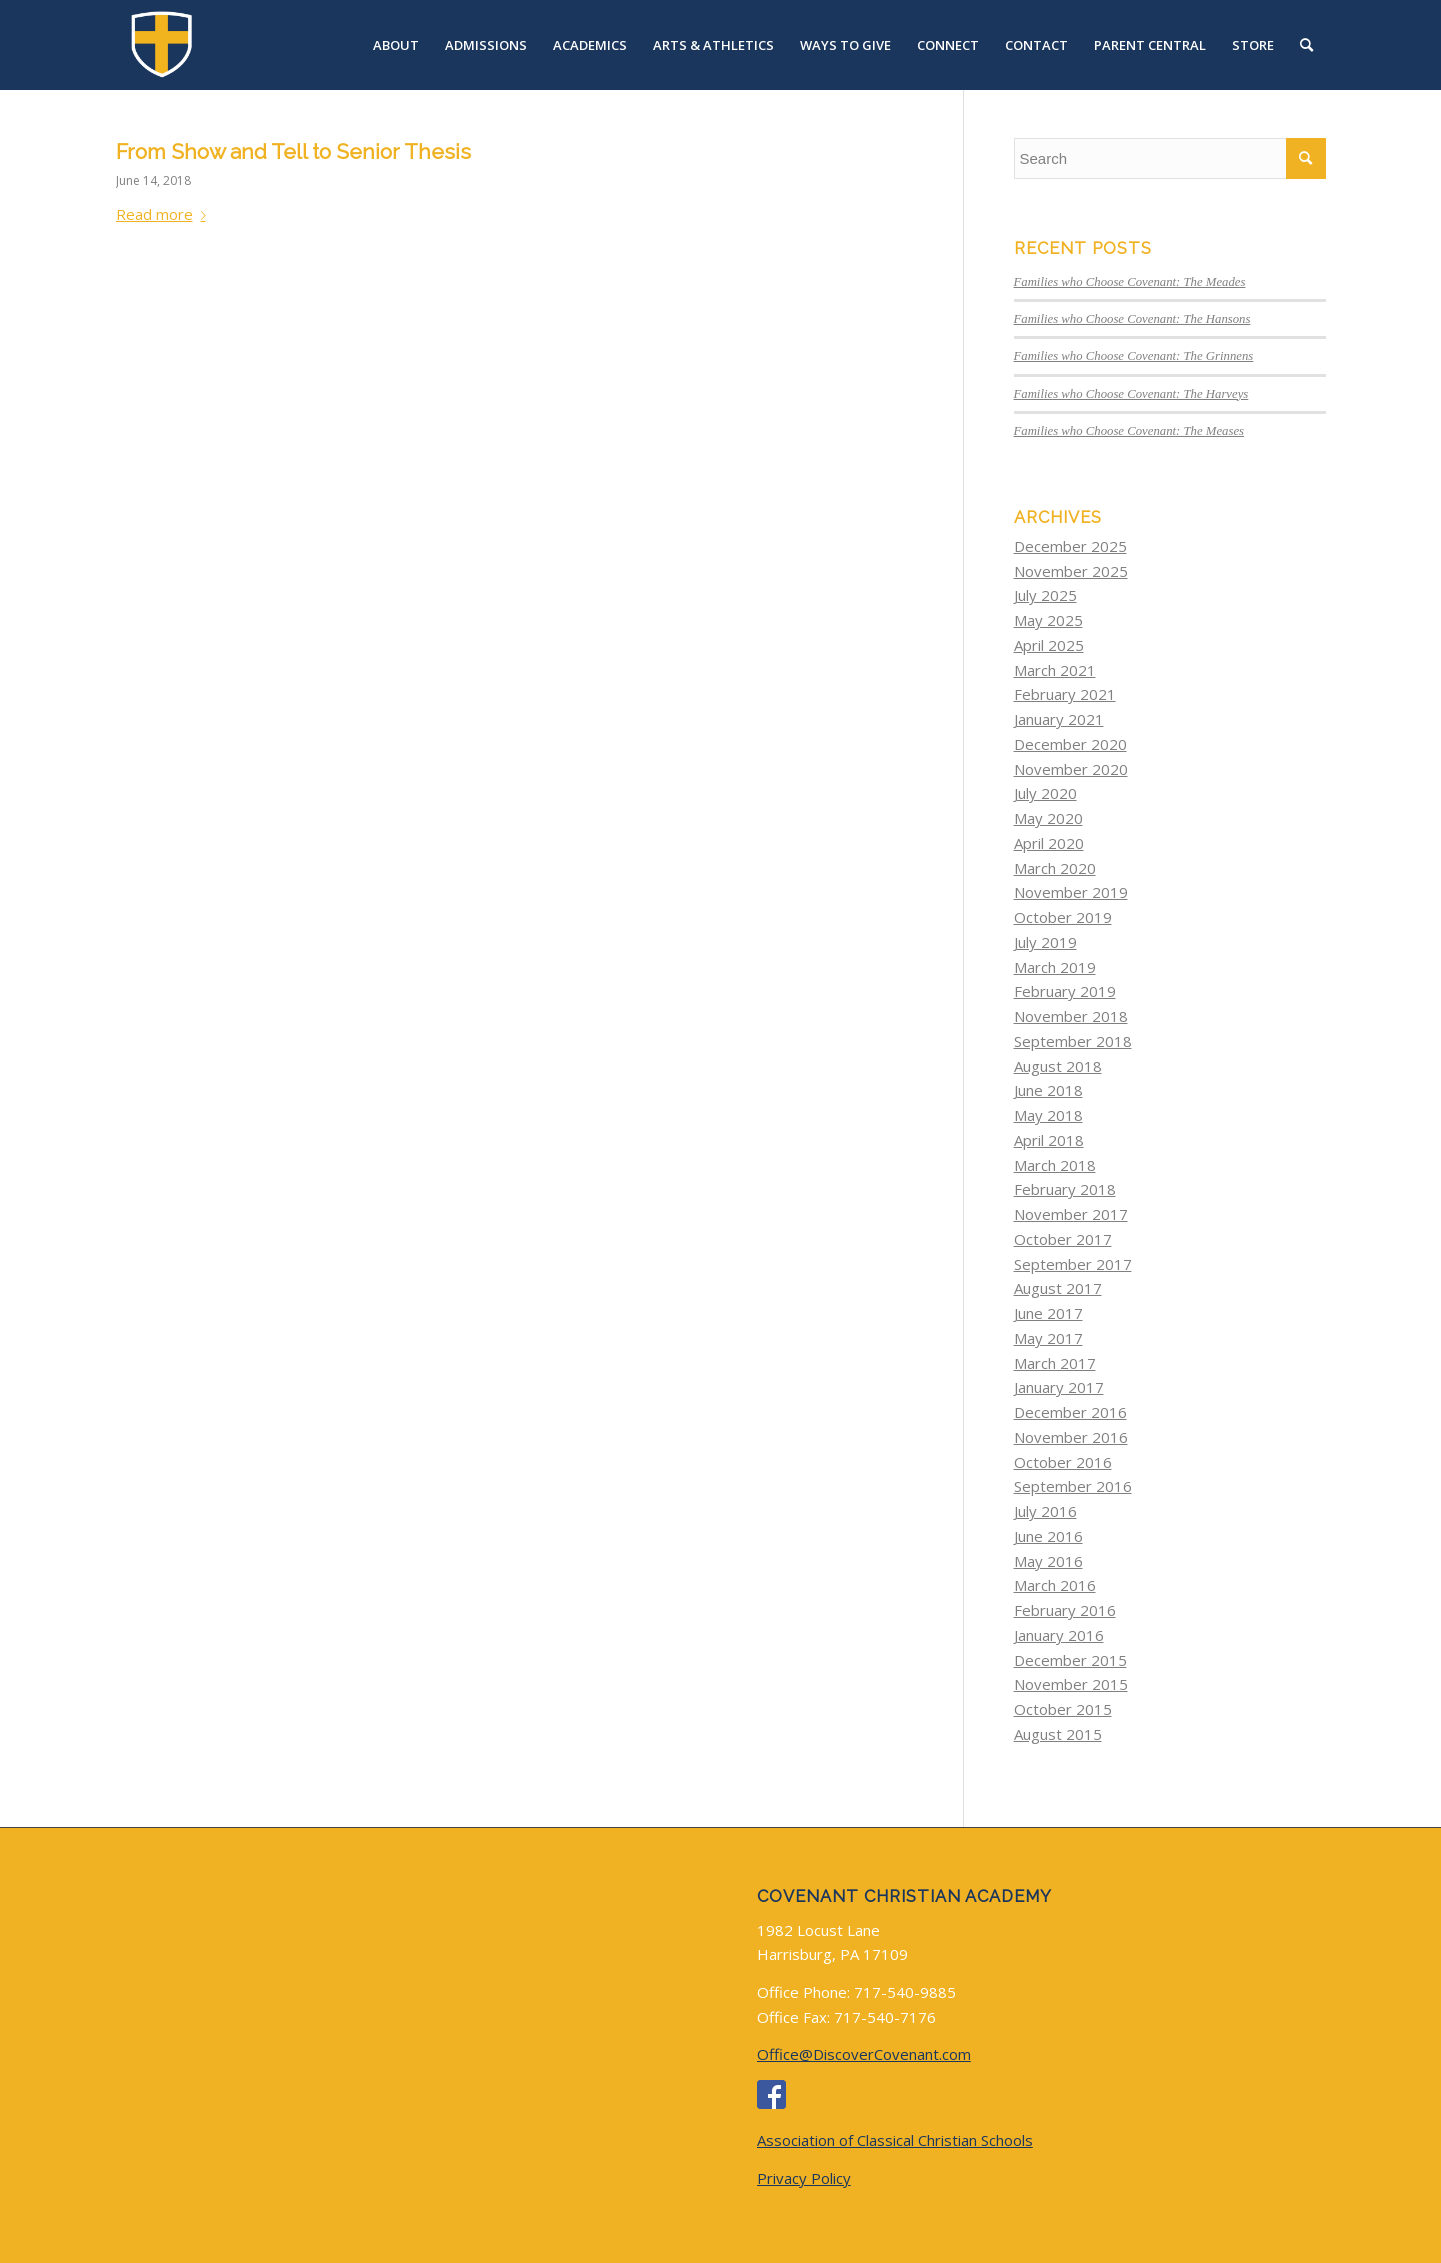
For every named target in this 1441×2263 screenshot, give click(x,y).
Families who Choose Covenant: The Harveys (1131, 394)
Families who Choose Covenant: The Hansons (1132, 319)
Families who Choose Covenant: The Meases (1129, 431)
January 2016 (1059, 1635)
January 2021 (1059, 719)
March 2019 (1055, 967)
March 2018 (1055, 1165)
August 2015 (1058, 1734)
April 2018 (1049, 1140)
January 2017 (1059, 1387)
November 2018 (1071, 1016)
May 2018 (1048, 1115)
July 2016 (1045, 1511)
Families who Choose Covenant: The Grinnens (1134, 356)
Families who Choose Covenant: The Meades (1130, 282)
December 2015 (1070, 1660)
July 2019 (1045, 942)
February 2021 (1065, 694)
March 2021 (1055, 670)
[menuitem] (396, 45)
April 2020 (1049, 843)
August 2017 (1058, 1288)
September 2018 (1073, 1041)
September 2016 (1073, 1486)
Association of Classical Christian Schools (895, 2140)
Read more (165, 214)
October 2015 (1063, 1709)
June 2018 (1048, 1090)
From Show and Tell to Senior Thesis (293, 151)
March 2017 (1055, 1363)
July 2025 (1045, 595)
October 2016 (1063, 1462)
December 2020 (1070, 744)
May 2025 (1048, 620)
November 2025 (1071, 571)
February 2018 (1065, 1189)
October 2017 (1063, 1239)
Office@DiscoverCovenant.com (864, 2054)
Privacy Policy (804, 2178)
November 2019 (1071, 892)
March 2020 (1055, 868)
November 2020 (1071, 769)
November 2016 (1071, 1437)
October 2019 (1063, 917)
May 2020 (1048, 818)
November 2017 (1071, 1214)
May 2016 (1048, 1561)
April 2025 (1049, 645)
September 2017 (1073, 1264)
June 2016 (1048, 1536)
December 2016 (1070, 1412)
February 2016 (1065, 1610)
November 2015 (1071, 1684)
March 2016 (1055, 1585)
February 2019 (1065, 991)
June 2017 (1048, 1313)
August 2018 (1058, 1066)
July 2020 (1045, 793)
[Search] (1306, 45)
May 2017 (1048, 1338)
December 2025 (1070, 546)
